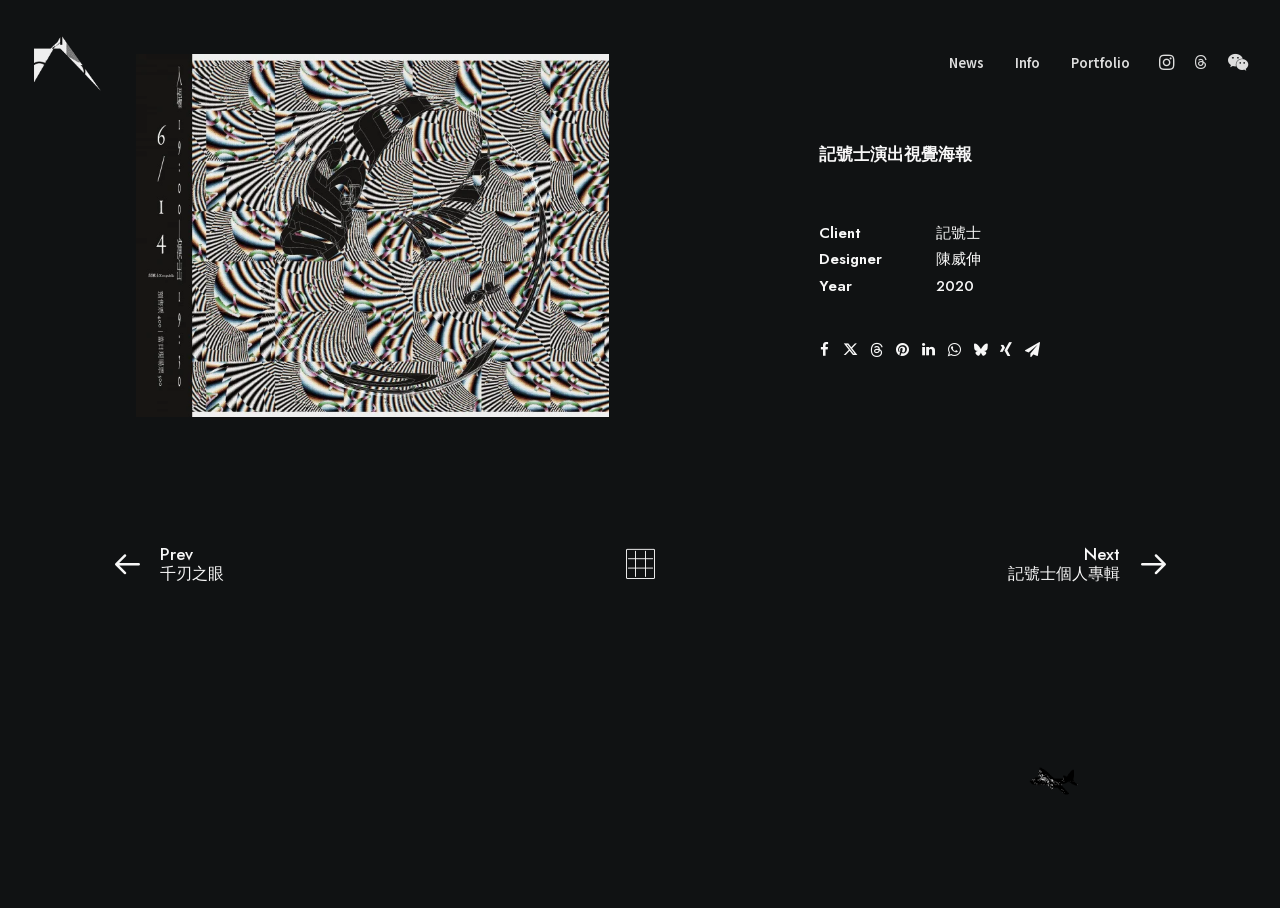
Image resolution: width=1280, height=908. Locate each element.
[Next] (957, 564)
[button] (1169, 62)
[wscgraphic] (67, 62)
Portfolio (1100, 62)
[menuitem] (966, 62)
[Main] (640, 564)
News (966, 62)
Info (1027, 62)
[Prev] (323, 564)
